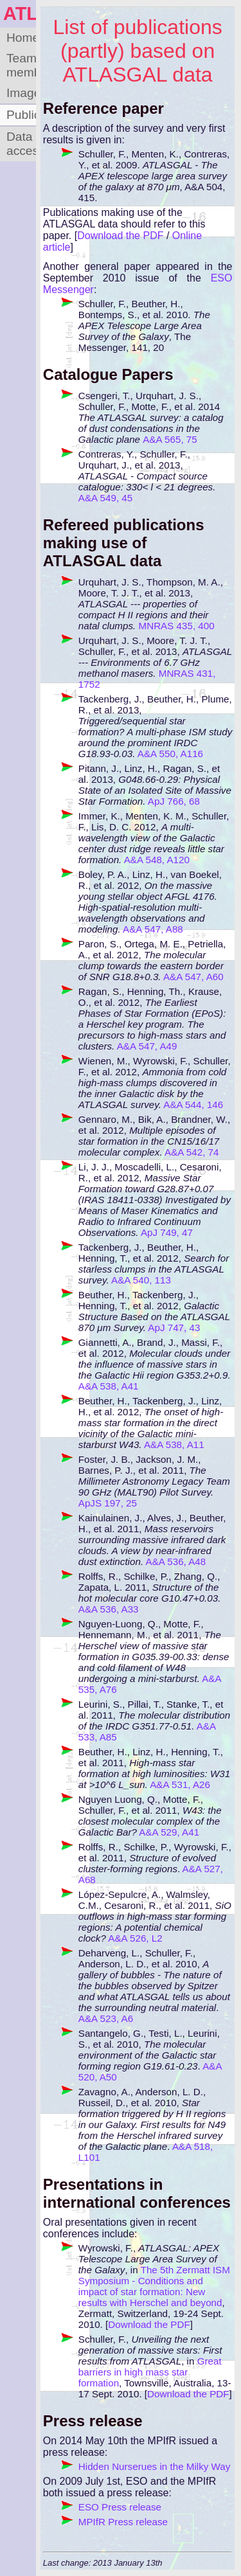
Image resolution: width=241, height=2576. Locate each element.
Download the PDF (120, 235)
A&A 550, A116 (170, 753)
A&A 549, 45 (105, 497)
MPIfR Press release (123, 2521)
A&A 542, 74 (192, 1152)
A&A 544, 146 (193, 1104)
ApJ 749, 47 (167, 1232)
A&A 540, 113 (141, 1280)
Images (21, 93)
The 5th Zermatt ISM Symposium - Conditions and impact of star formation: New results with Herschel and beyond (154, 2286)
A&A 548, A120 (157, 859)
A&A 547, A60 (193, 976)
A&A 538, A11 (174, 1444)
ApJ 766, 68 (174, 801)
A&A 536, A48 (176, 1561)
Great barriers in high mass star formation (150, 2372)
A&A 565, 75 (170, 439)
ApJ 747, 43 (174, 1327)
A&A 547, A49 (147, 1046)
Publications (21, 114)
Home (21, 37)
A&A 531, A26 (180, 1784)
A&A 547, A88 (153, 929)
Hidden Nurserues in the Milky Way (154, 2466)
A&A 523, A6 (105, 2018)
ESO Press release (119, 2506)
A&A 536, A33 (108, 1609)
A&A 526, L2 (135, 1938)
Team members (21, 65)
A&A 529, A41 (169, 1832)
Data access (21, 143)
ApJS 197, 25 (107, 1503)
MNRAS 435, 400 (177, 625)
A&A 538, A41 (108, 1386)
